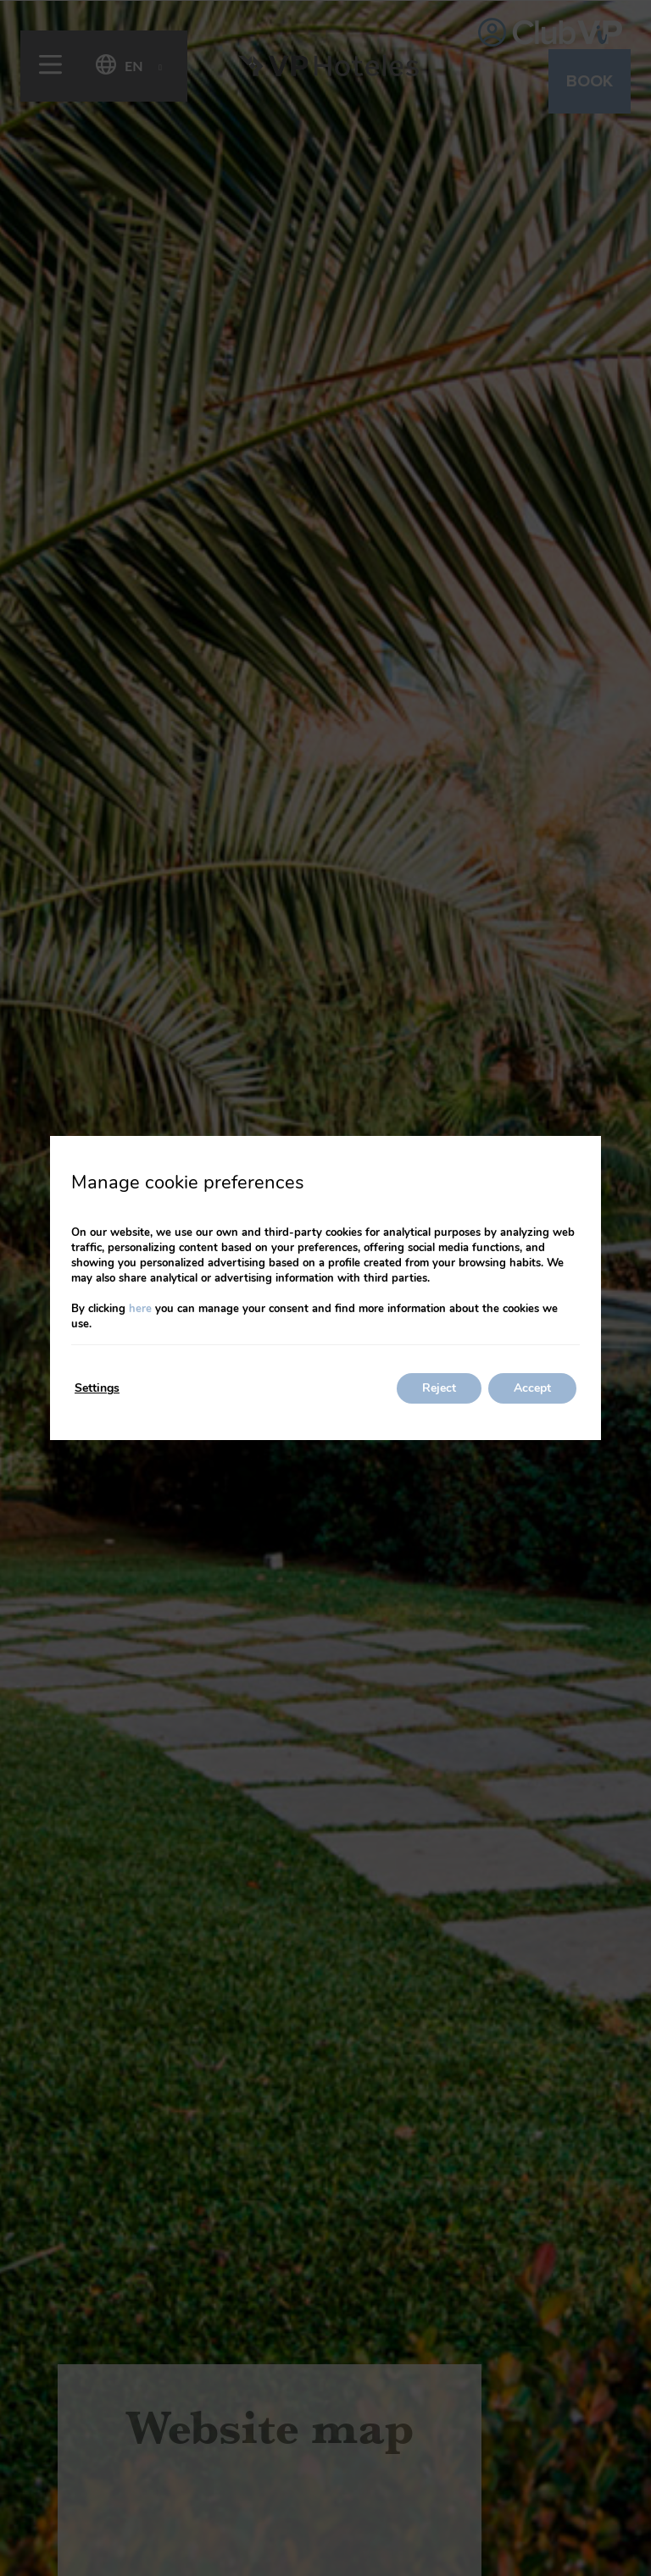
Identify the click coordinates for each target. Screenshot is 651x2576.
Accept (532, 1388)
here (140, 1308)
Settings (97, 1388)
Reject (439, 1388)
